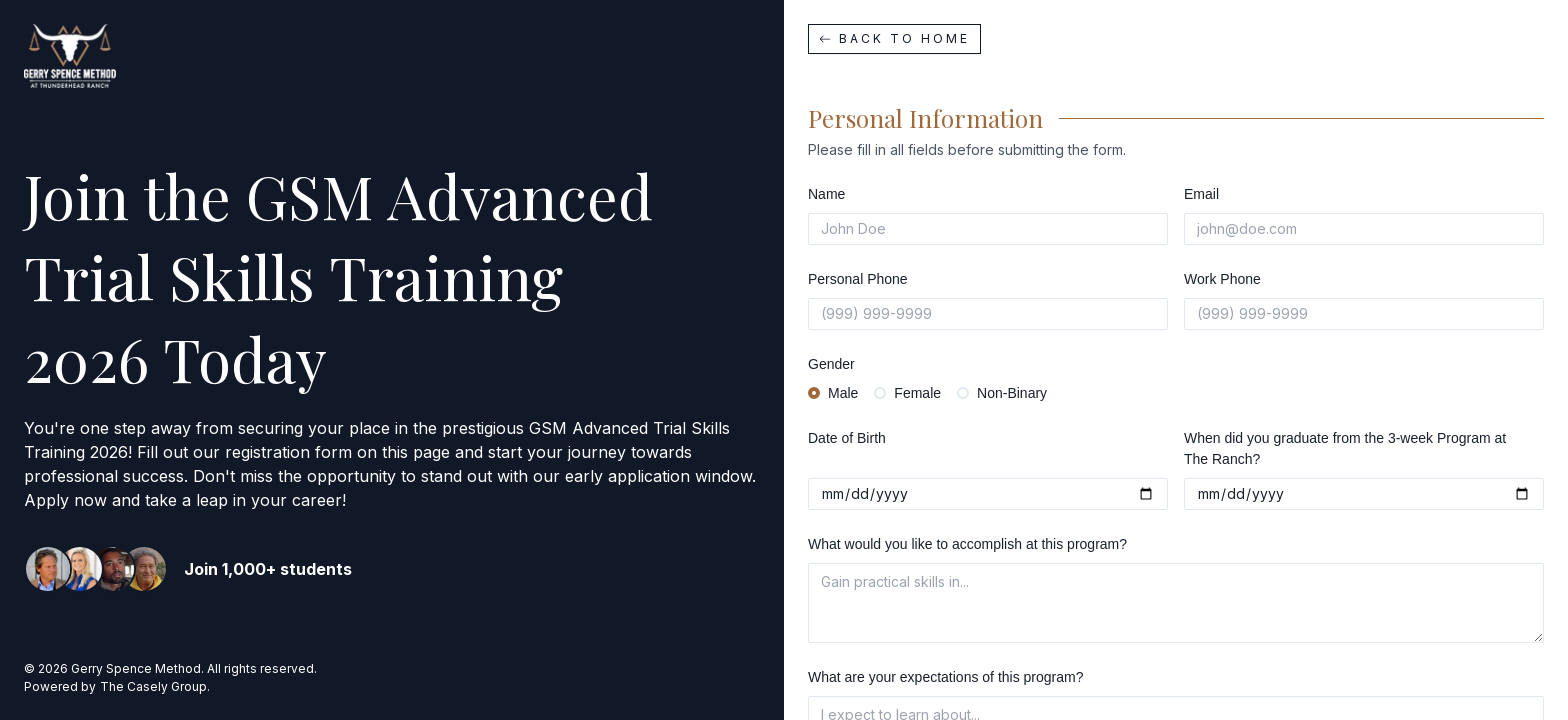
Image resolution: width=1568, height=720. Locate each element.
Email (1201, 194)
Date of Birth (847, 438)
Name (826, 194)
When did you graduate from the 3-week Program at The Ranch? (1345, 448)
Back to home (894, 38)
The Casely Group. (155, 686)
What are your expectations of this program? (945, 677)
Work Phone (1222, 279)
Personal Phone (858, 279)
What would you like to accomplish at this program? (967, 544)
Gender (831, 364)
